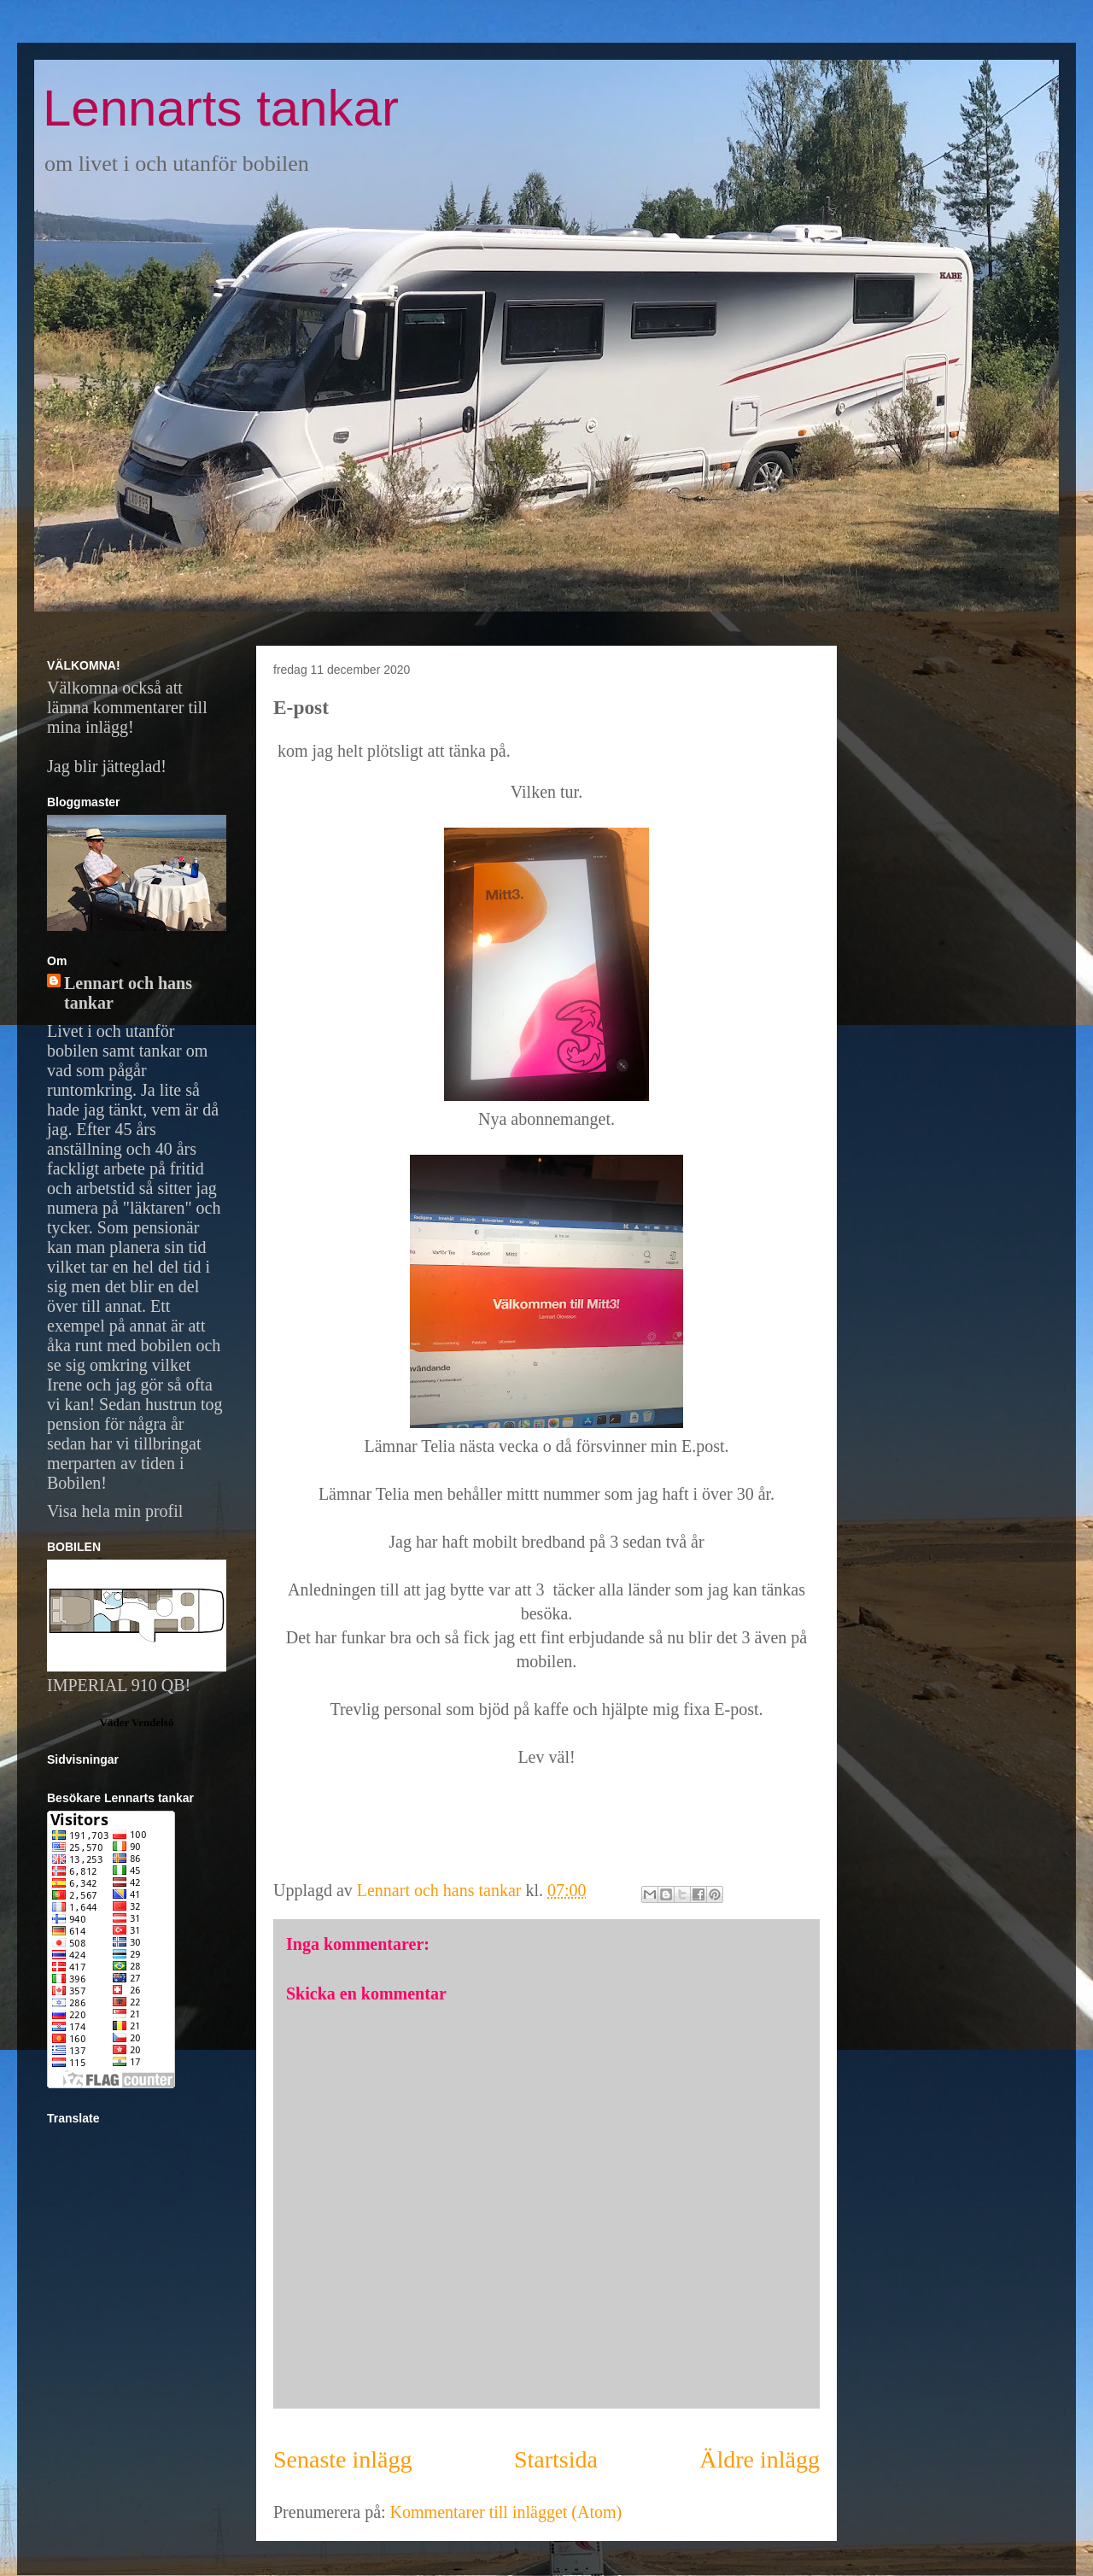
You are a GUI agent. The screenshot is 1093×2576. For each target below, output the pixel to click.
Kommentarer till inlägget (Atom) (506, 2512)
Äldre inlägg (759, 2459)
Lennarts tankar (221, 108)
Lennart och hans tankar (128, 993)
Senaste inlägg (342, 2459)
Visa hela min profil (115, 1511)
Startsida (556, 2459)
